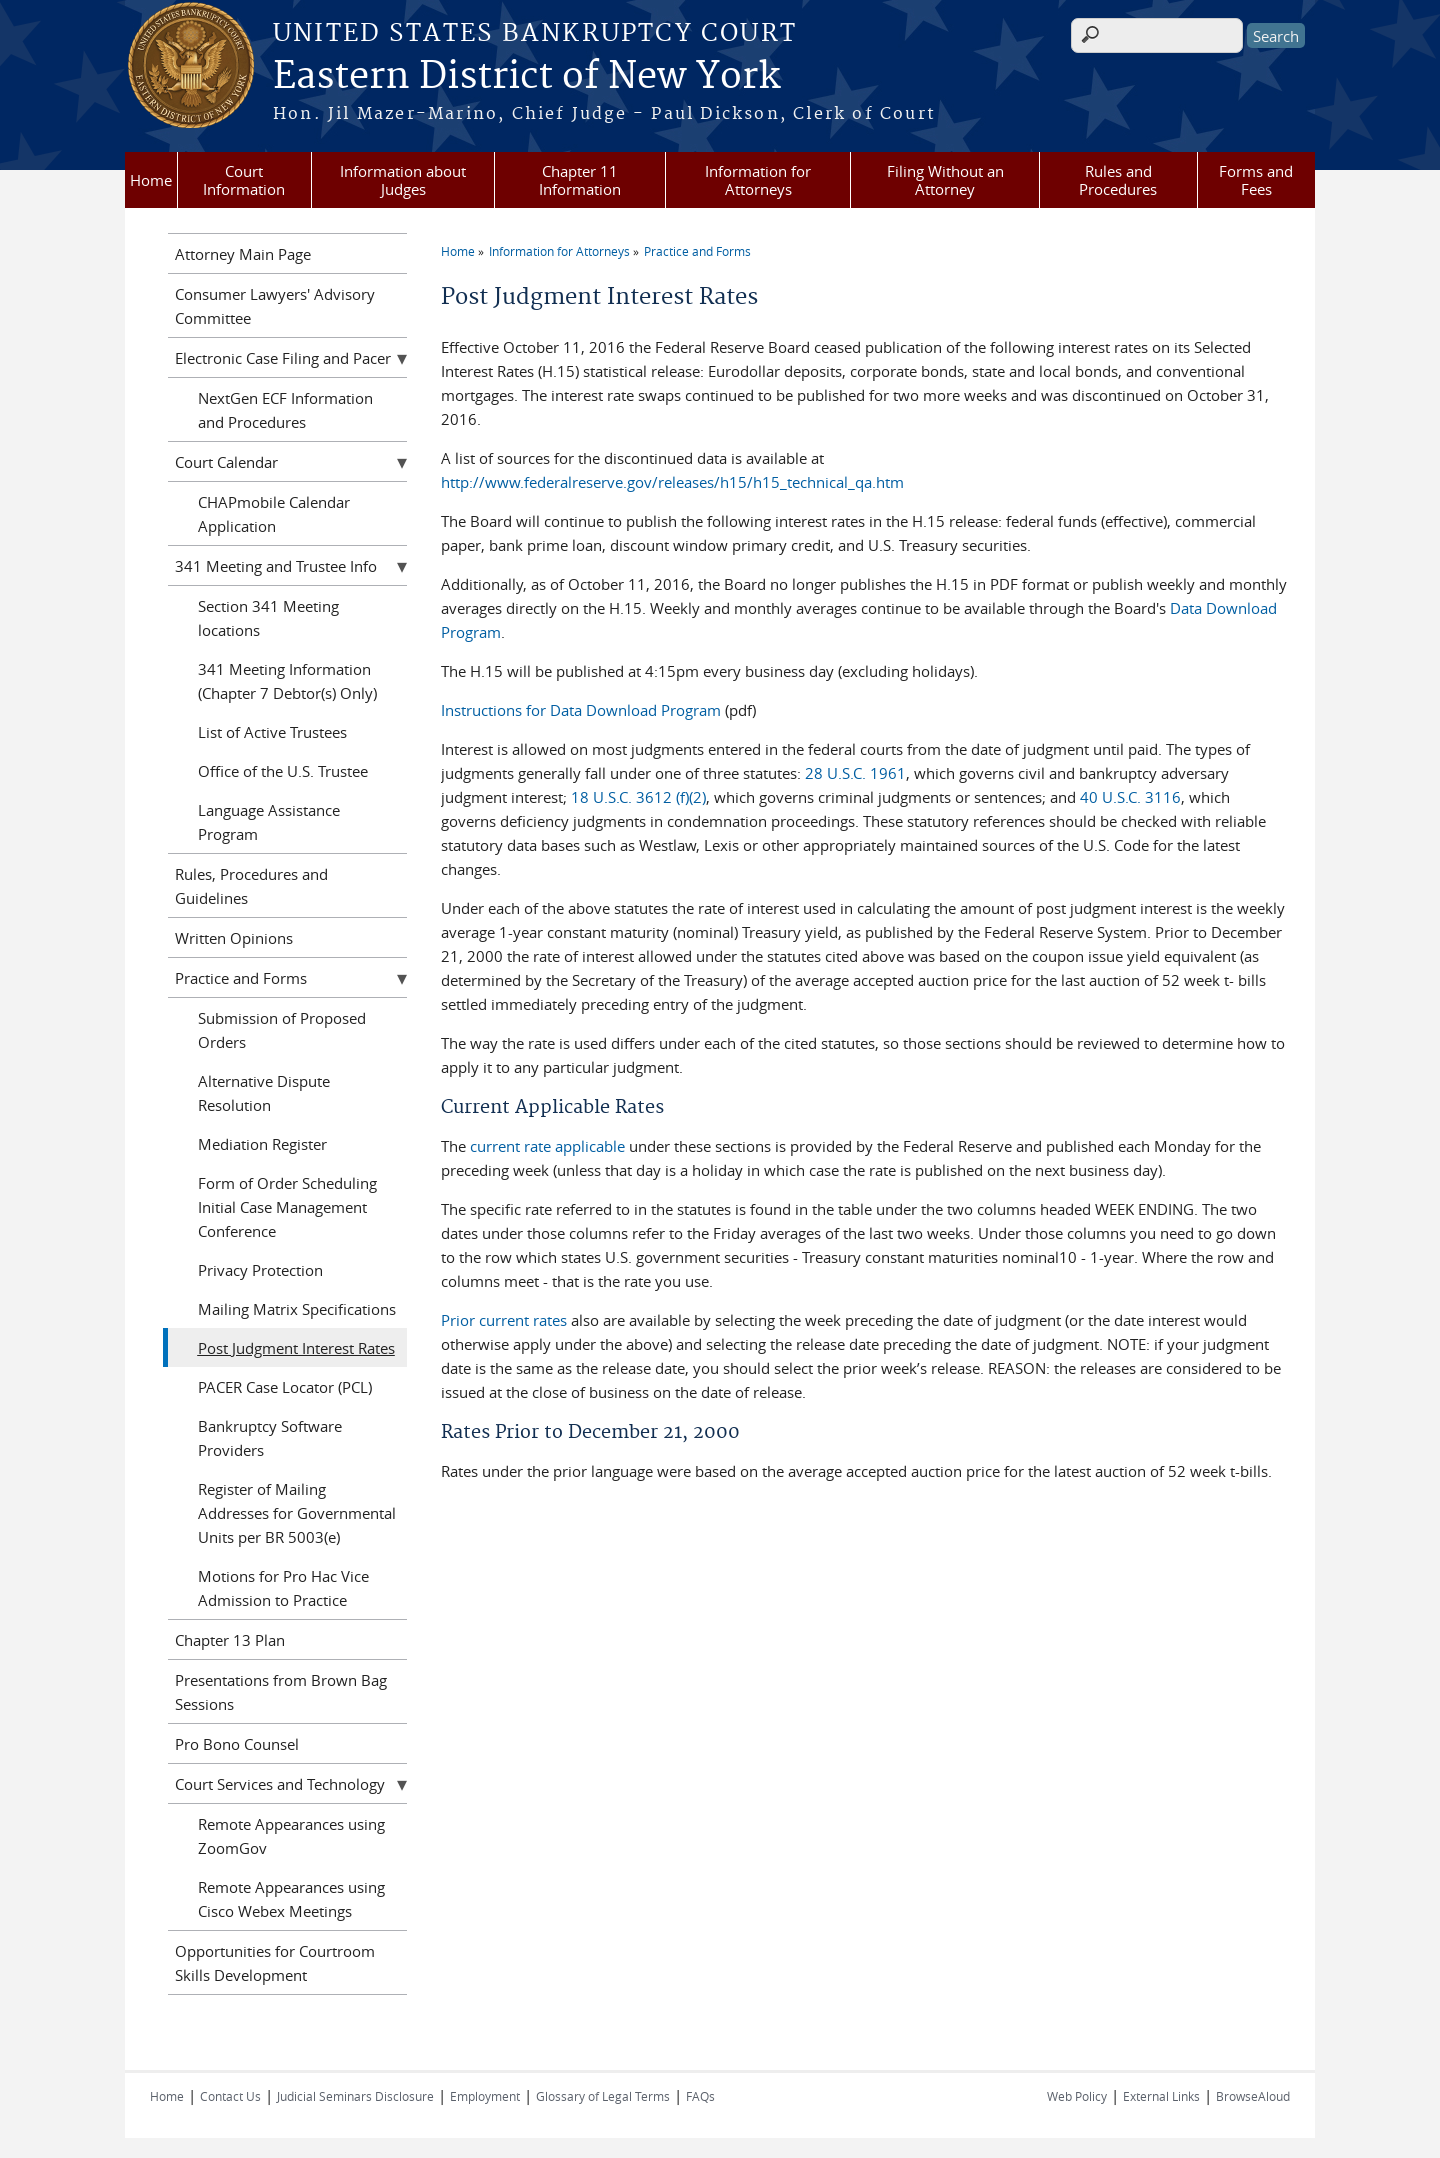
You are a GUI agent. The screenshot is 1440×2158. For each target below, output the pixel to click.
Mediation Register (262, 1144)
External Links (1161, 2096)
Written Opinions (234, 938)
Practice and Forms (697, 251)
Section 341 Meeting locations (268, 618)
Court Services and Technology (280, 1784)
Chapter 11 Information (580, 180)
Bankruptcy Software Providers (270, 1438)
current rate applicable (547, 1146)
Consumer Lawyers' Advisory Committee (275, 306)
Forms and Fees (1256, 180)
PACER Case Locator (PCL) (285, 1387)
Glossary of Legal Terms (603, 2096)
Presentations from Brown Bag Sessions (281, 1692)
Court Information (244, 180)
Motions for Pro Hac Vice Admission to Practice (283, 1588)
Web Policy (1077, 2096)
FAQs (700, 2096)
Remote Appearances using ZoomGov (291, 1836)
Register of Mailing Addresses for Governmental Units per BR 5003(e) (297, 1513)
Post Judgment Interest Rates (296, 1348)
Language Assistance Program (269, 822)
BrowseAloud (1253, 2096)
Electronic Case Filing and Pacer (283, 358)
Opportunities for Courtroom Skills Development (275, 1963)
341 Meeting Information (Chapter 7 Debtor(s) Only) (287, 681)
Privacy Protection (260, 1270)
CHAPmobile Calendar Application (274, 514)
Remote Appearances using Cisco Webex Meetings (291, 1899)
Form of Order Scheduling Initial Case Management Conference (287, 1207)
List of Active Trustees (272, 732)
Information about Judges (403, 180)
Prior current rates (504, 1320)
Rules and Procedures (1118, 180)
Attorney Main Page (243, 254)
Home (151, 180)
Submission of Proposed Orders (282, 1030)
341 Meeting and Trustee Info (276, 566)
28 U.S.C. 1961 (855, 773)
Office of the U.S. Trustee (283, 771)
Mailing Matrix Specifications (297, 1309)
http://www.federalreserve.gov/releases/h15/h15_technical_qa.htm (672, 482)
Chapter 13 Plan (230, 1640)
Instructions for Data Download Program (581, 710)
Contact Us (230, 2096)
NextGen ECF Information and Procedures (285, 410)
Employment (485, 2096)
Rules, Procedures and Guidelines (251, 886)
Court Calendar (226, 462)
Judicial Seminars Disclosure (355, 2096)
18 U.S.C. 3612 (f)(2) (638, 797)
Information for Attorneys (758, 180)
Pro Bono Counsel (237, 1744)
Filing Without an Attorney (945, 180)
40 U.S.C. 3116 (1130, 797)
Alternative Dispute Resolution (264, 1093)
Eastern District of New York (526, 77)
